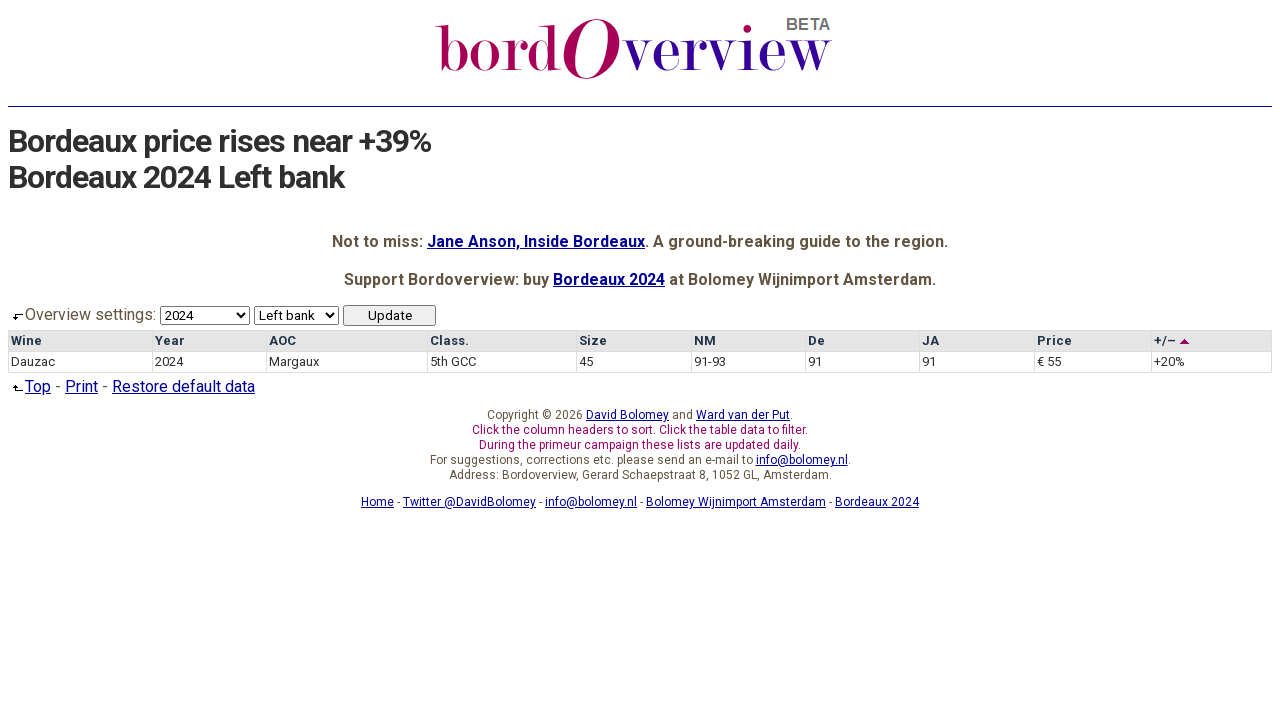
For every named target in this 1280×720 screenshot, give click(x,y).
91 (815, 361)
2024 (169, 361)
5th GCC (453, 361)
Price (1054, 340)
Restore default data (183, 386)
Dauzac (33, 361)
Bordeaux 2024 (609, 279)
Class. (449, 340)
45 (586, 361)
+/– (1172, 340)
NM (705, 340)
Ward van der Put (743, 415)
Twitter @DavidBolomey (469, 502)
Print (81, 386)
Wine (26, 340)
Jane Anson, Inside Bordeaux (536, 241)
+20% (1169, 361)
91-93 (710, 361)
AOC (282, 340)
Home (377, 502)
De (816, 340)
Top (29, 386)
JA (930, 340)
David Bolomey (627, 415)
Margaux (294, 361)
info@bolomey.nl (802, 460)
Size (593, 340)
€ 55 (1049, 361)
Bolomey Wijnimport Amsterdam (736, 502)
